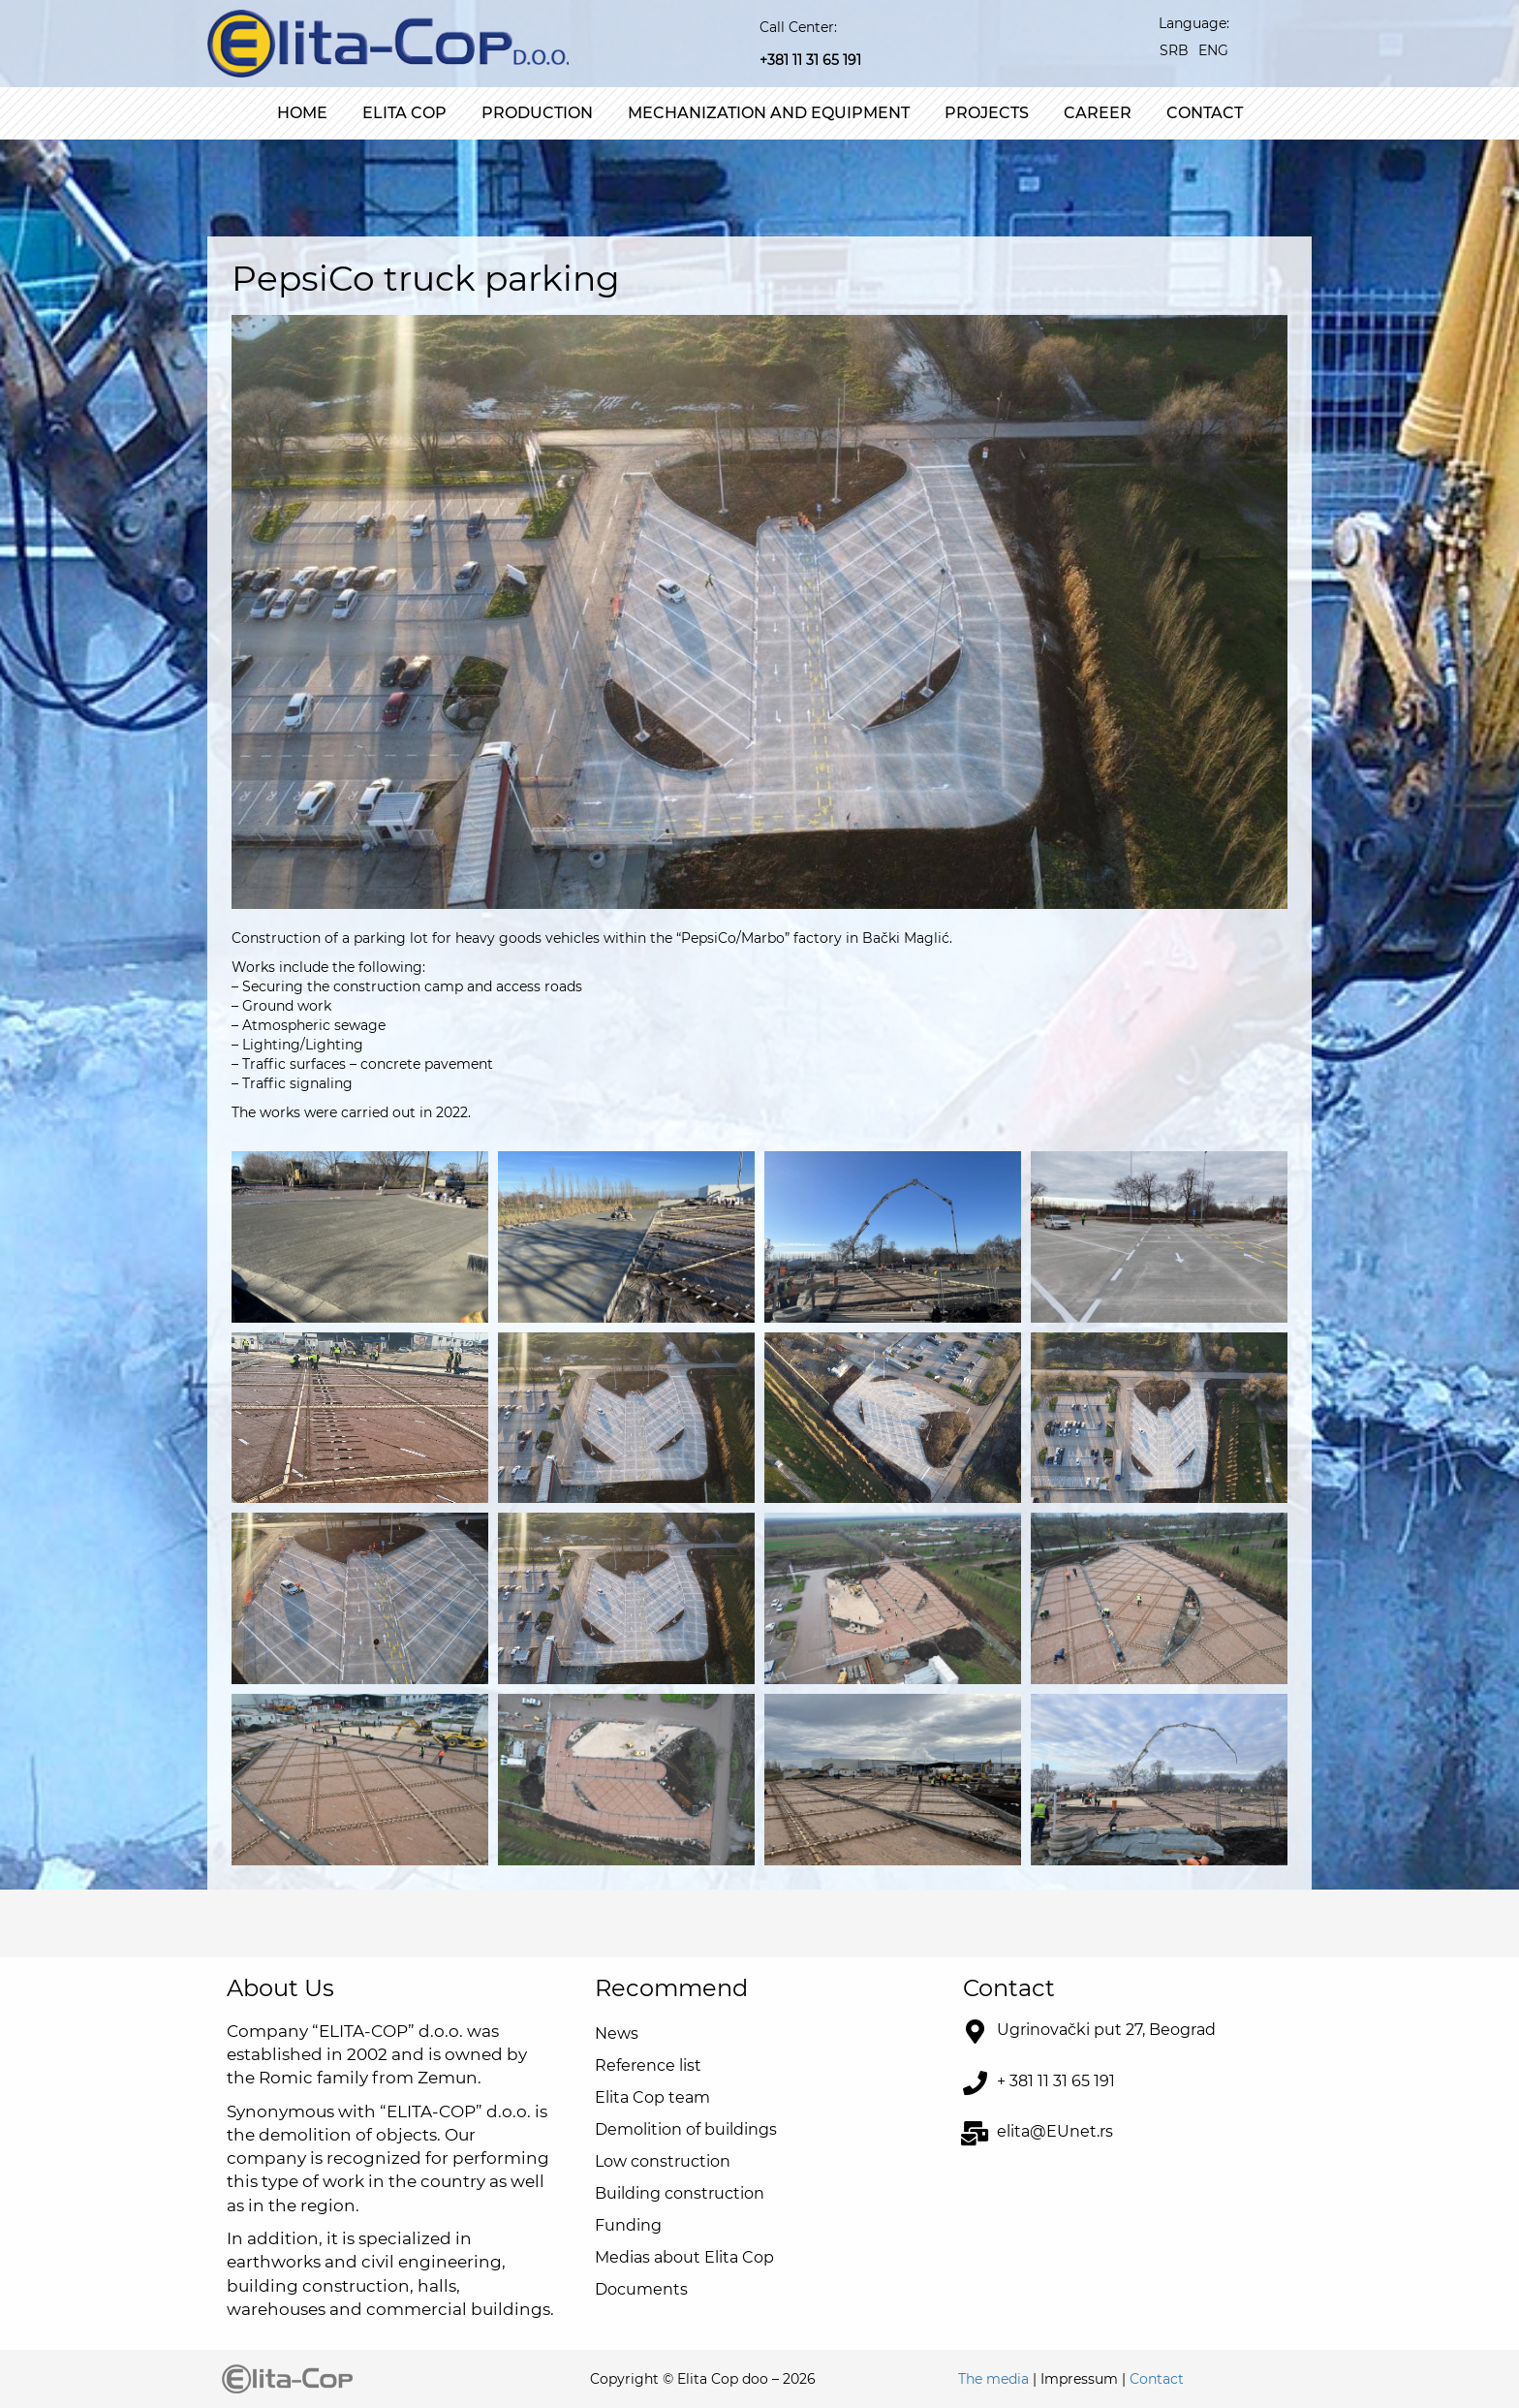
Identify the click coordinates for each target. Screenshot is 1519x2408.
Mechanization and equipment (769, 113)
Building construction (679, 2193)
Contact (1204, 113)
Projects (987, 113)
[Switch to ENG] (1213, 50)
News (616, 2033)
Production (537, 113)
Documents (641, 2289)
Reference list (648, 2065)
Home (302, 113)
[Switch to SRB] (1174, 50)
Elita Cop (404, 113)
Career (1098, 113)
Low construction (662, 2161)
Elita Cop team (652, 2097)
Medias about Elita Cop (684, 2257)
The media (993, 2379)
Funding (628, 2225)
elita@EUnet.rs (1055, 2131)
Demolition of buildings (686, 2129)
